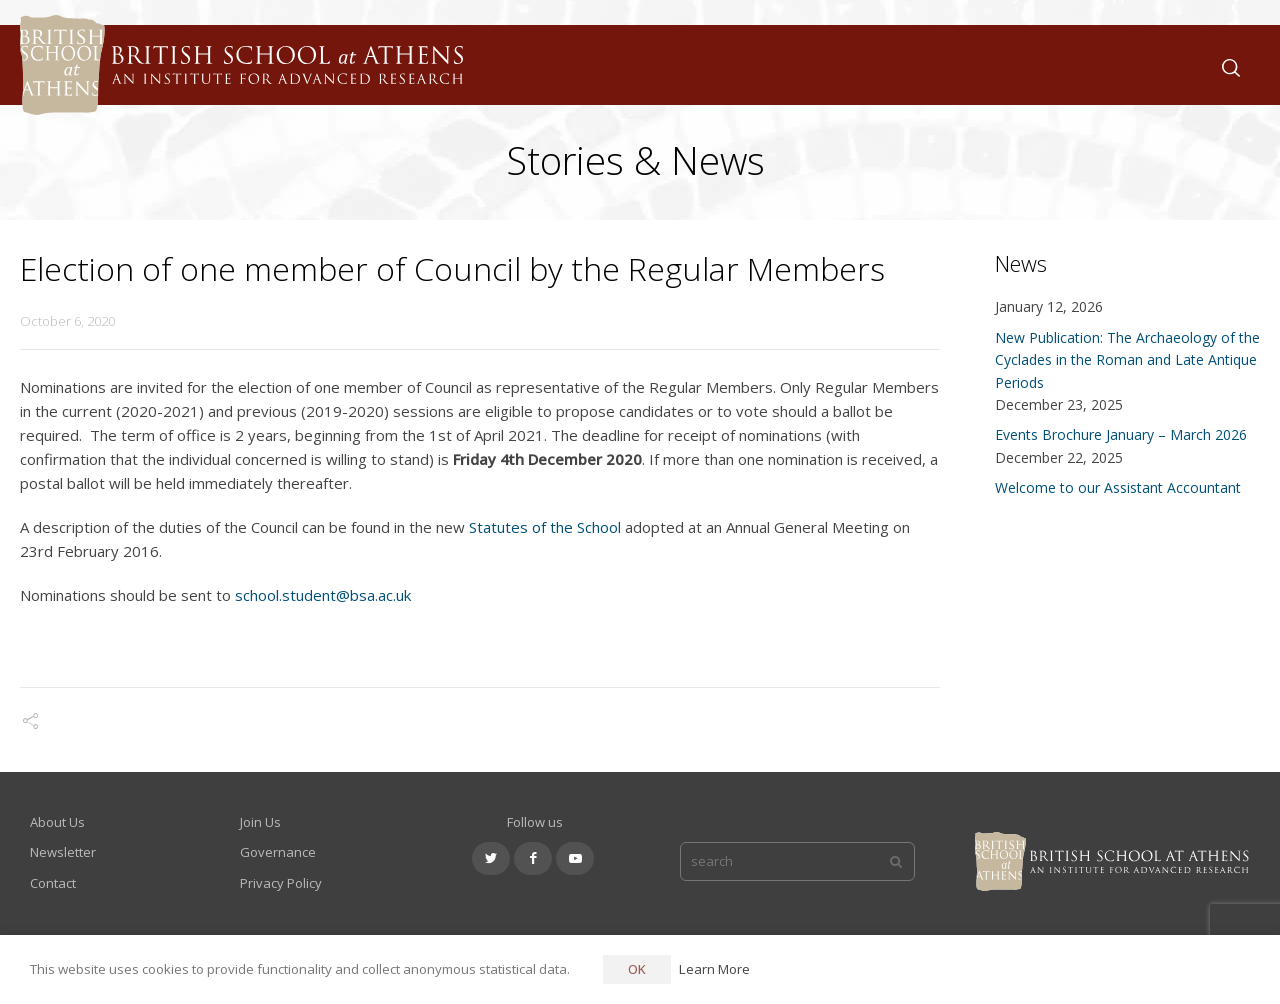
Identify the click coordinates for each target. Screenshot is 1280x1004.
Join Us (260, 822)
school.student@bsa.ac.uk (323, 595)
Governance (278, 852)
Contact (53, 883)
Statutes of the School (545, 527)
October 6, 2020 (67, 321)
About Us (57, 822)
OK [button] (637, 969)
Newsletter (63, 852)
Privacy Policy (281, 883)
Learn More (714, 969)
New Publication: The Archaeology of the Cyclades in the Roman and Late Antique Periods (1127, 360)
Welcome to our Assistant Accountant (1118, 487)
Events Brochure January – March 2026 (1121, 434)
